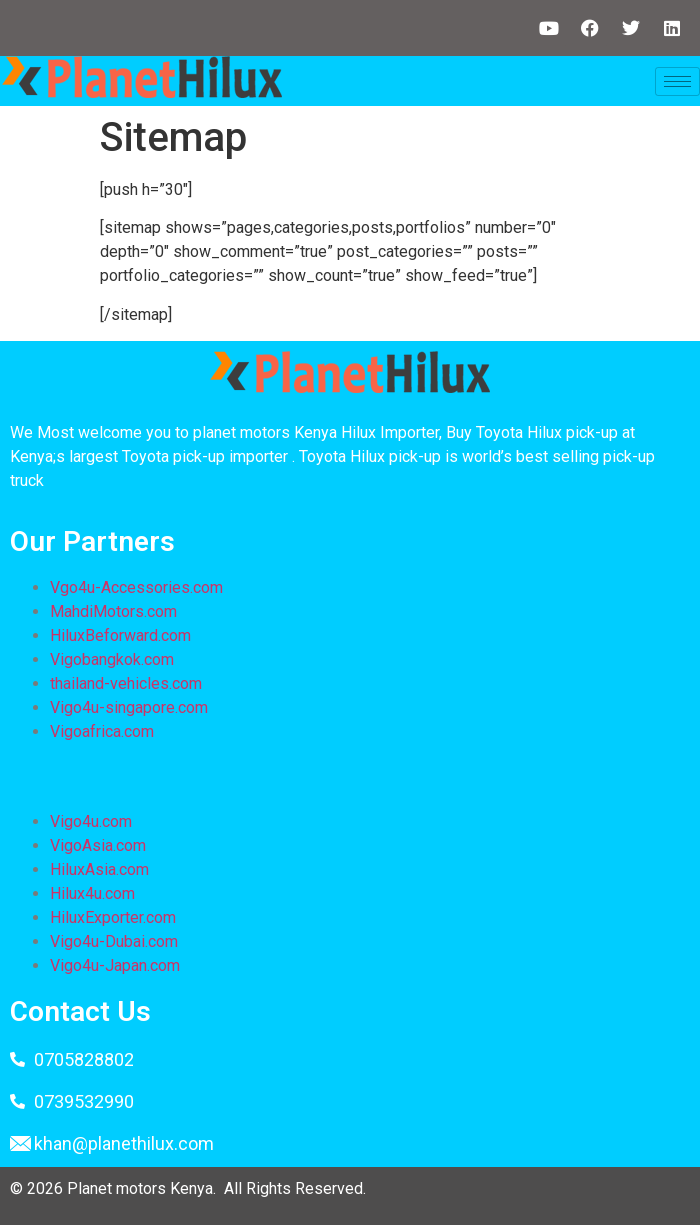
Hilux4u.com (92, 893)
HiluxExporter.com (113, 917)
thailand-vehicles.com (128, 683)
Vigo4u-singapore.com (129, 707)
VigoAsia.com (98, 845)
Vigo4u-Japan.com (115, 965)
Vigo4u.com (91, 821)
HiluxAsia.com (99, 869)
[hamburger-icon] (677, 81)
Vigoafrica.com (102, 731)
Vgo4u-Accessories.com (136, 587)
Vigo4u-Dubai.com (114, 941)
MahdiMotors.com (113, 611)
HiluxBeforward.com (120, 635)
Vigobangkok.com (112, 659)
